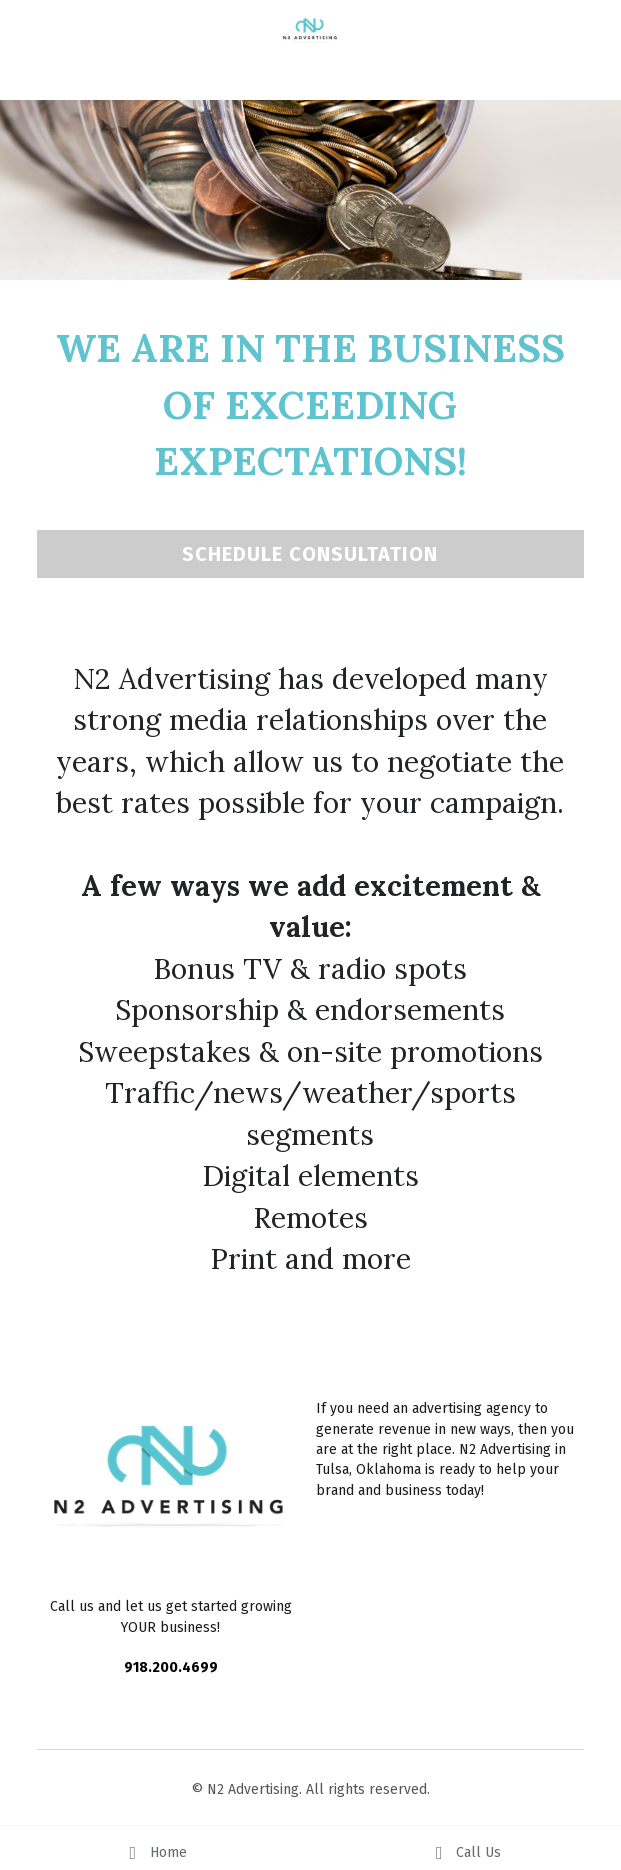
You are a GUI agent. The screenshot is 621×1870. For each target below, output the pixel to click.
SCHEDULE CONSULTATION (310, 554)
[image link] (311, 30)
